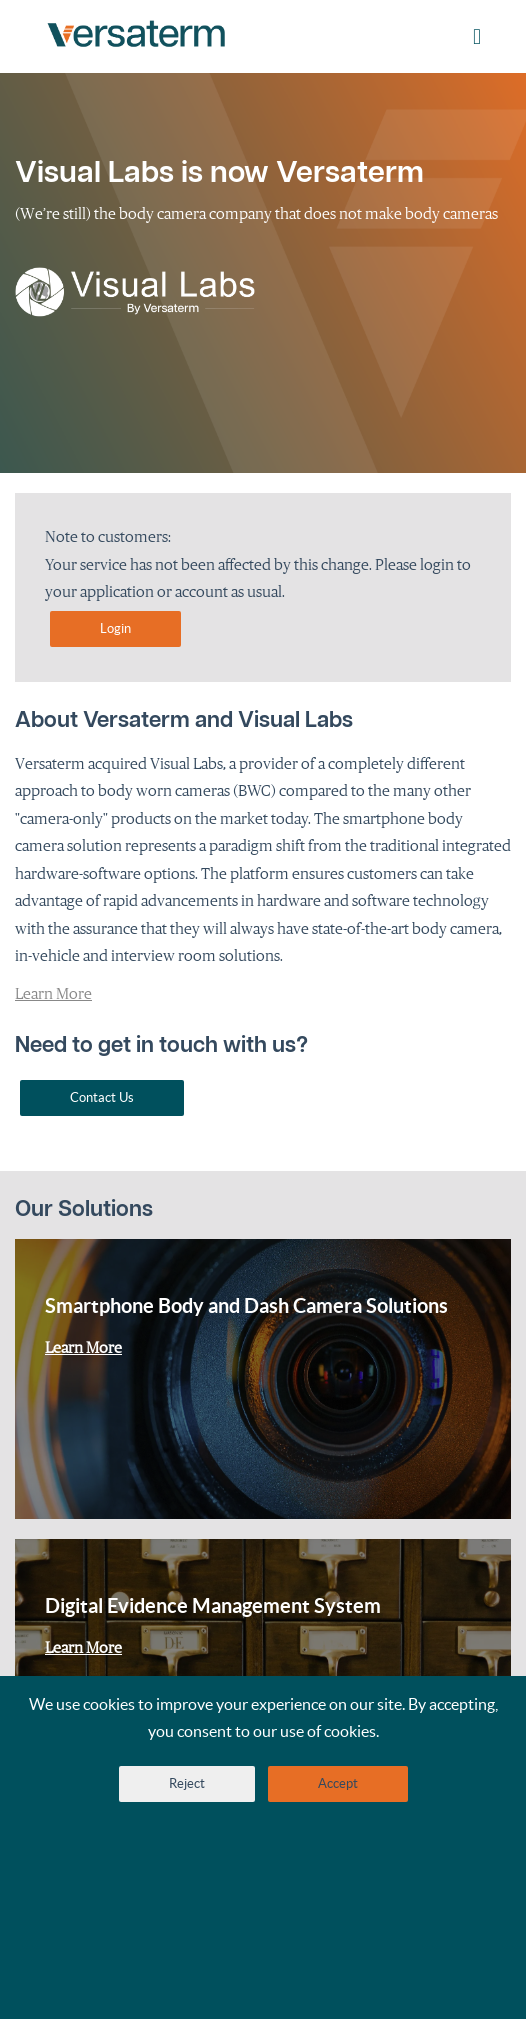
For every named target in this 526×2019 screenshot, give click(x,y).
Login (115, 628)
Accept (338, 1783)
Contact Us (102, 1097)
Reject (187, 1783)
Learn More (53, 993)
